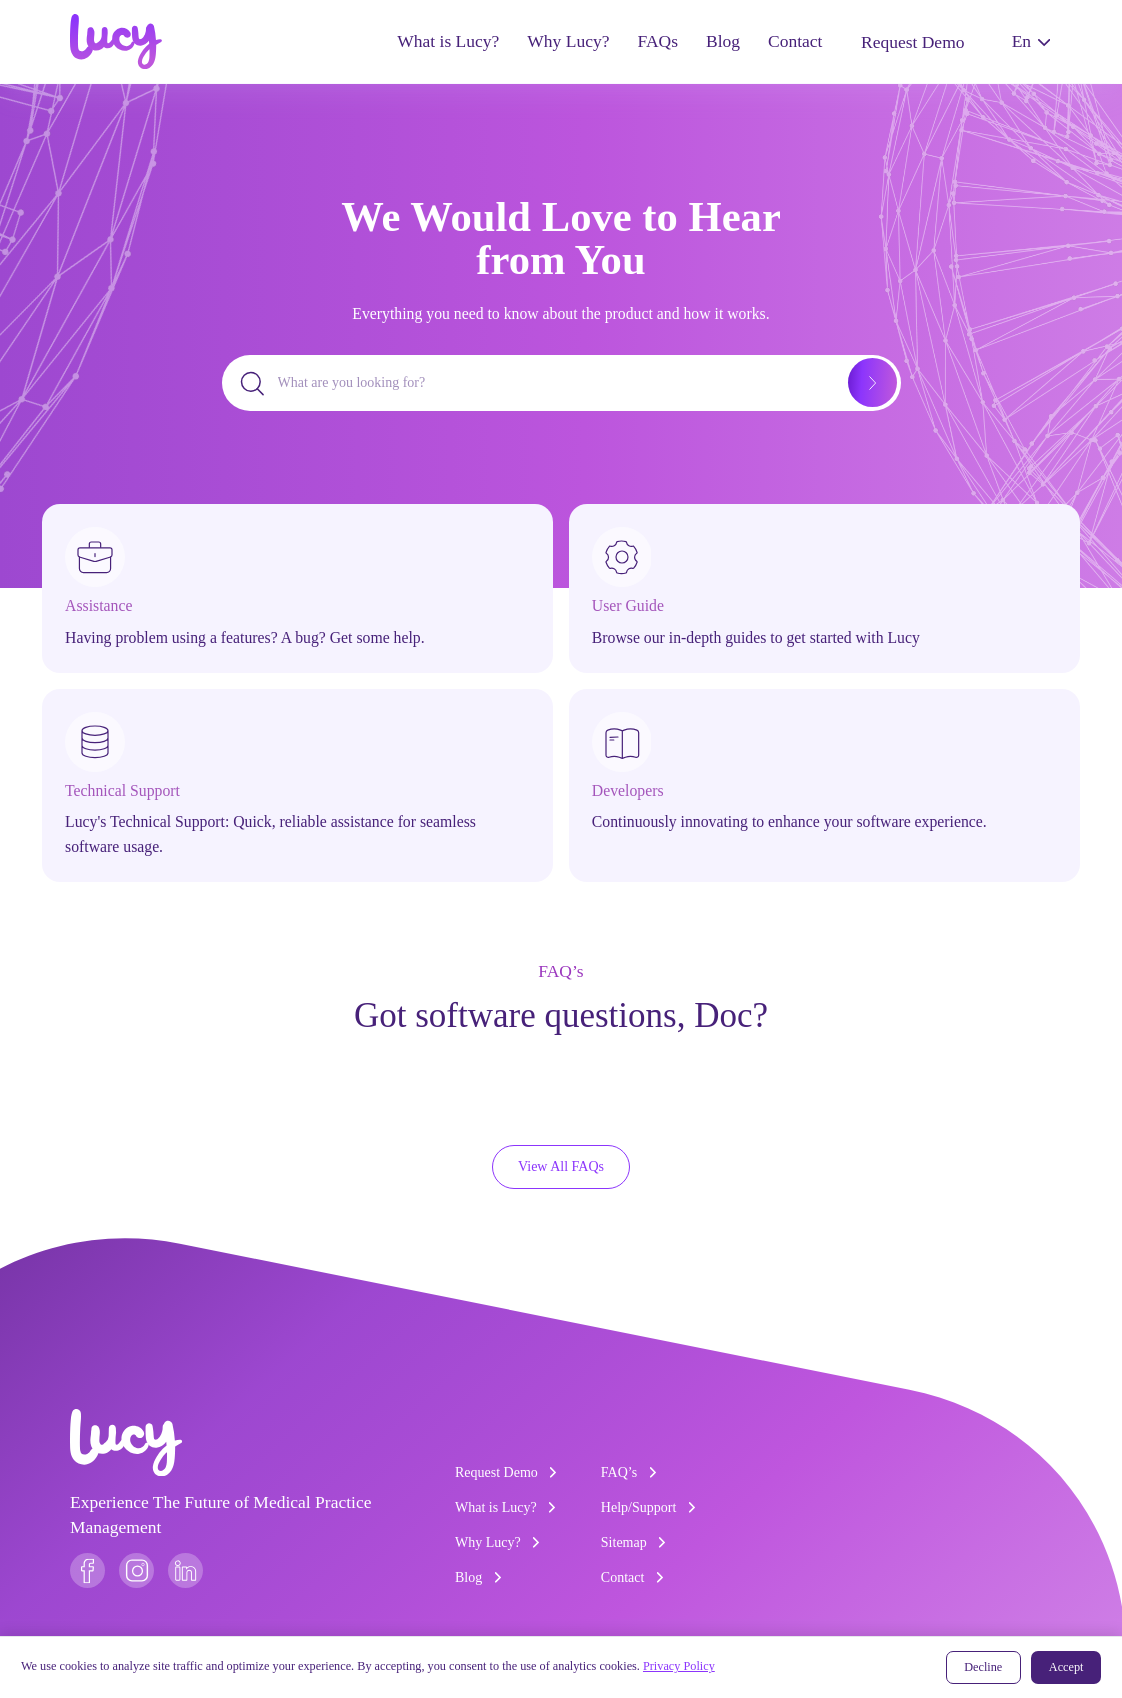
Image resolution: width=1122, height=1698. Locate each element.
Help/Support (648, 1507)
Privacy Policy (679, 1666)
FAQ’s (628, 1472)
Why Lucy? (568, 41)
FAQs (657, 41)
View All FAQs (561, 1166)
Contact (795, 41)
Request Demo (912, 42)
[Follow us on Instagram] (136, 1570)
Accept (1066, 1667)
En (1031, 41)
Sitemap (633, 1542)
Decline (983, 1667)
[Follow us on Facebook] (87, 1570)
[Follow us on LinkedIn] (185, 1570)
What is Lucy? (448, 41)
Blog (723, 41)
